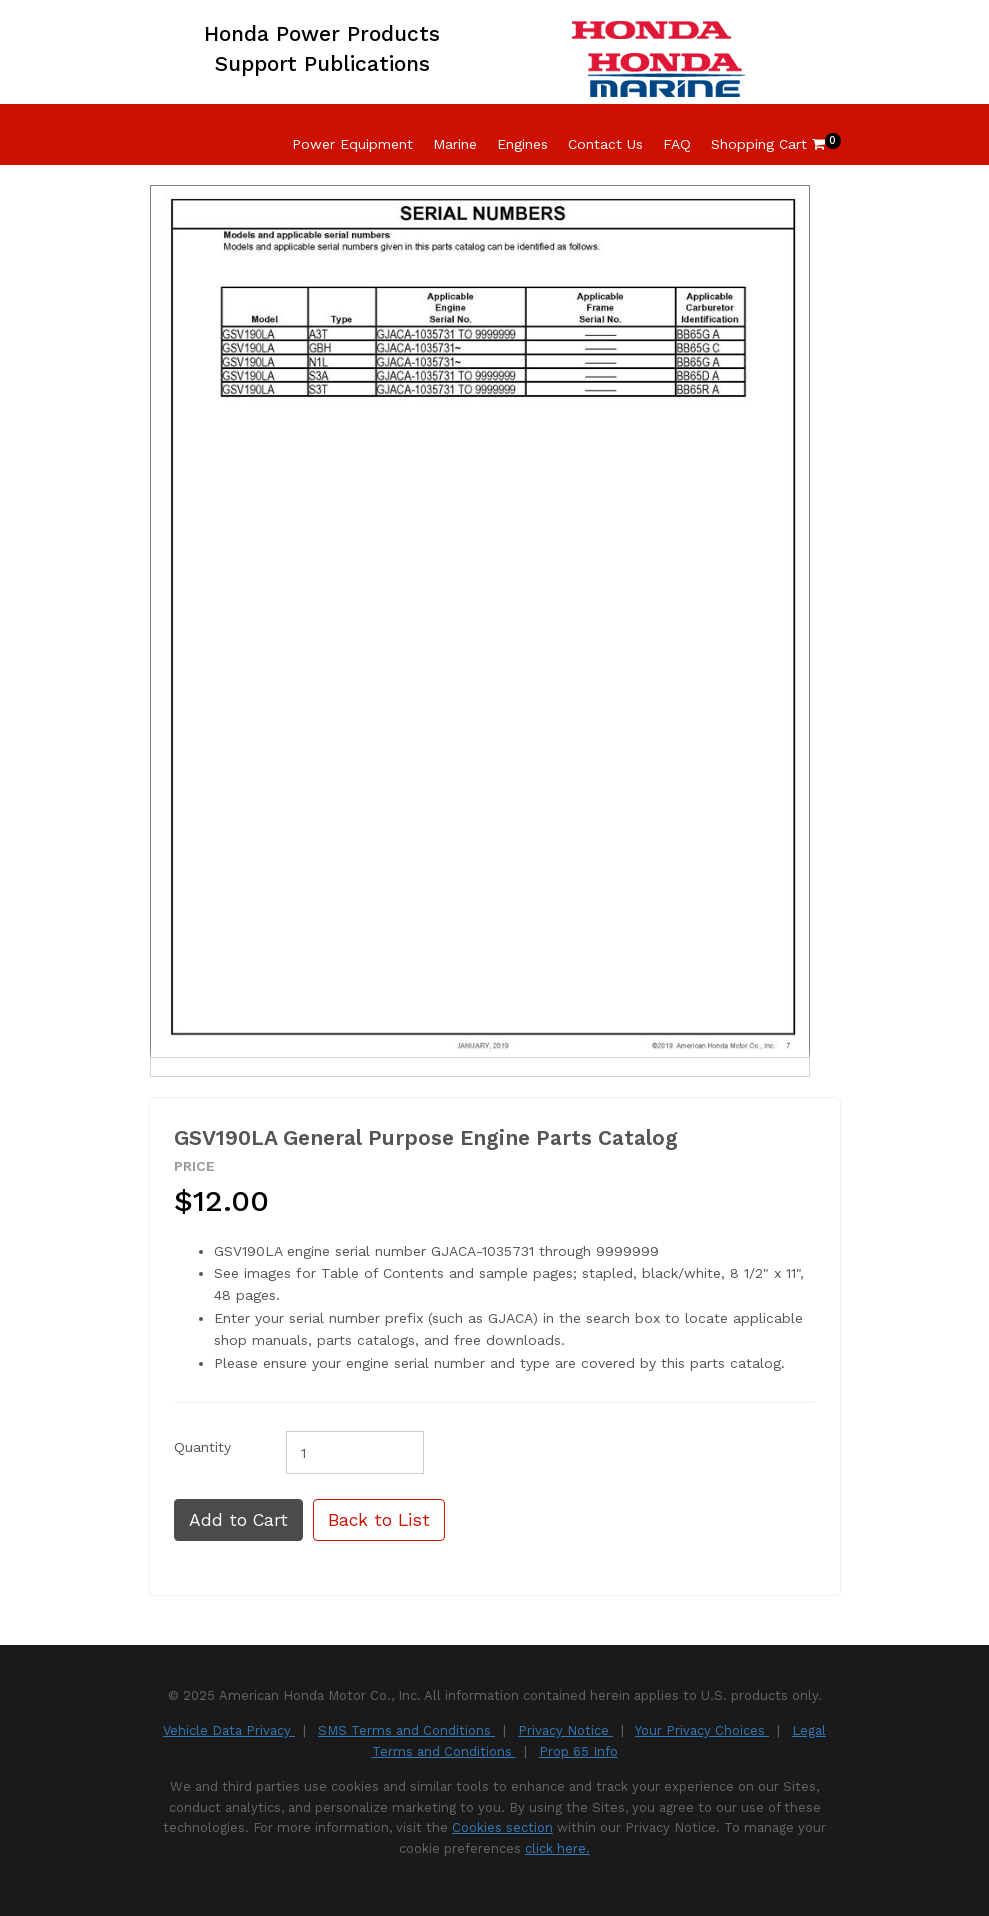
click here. (557, 1848)
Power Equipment (352, 144)
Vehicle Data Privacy (229, 1730)
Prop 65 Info (578, 1751)
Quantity (202, 1447)
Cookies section (502, 1827)
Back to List (379, 1520)
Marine (455, 144)
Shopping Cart (768, 144)
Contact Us (605, 144)
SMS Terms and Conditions (406, 1730)
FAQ (677, 144)
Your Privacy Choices (702, 1730)
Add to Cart (238, 1520)
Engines (522, 144)
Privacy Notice (565, 1730)
